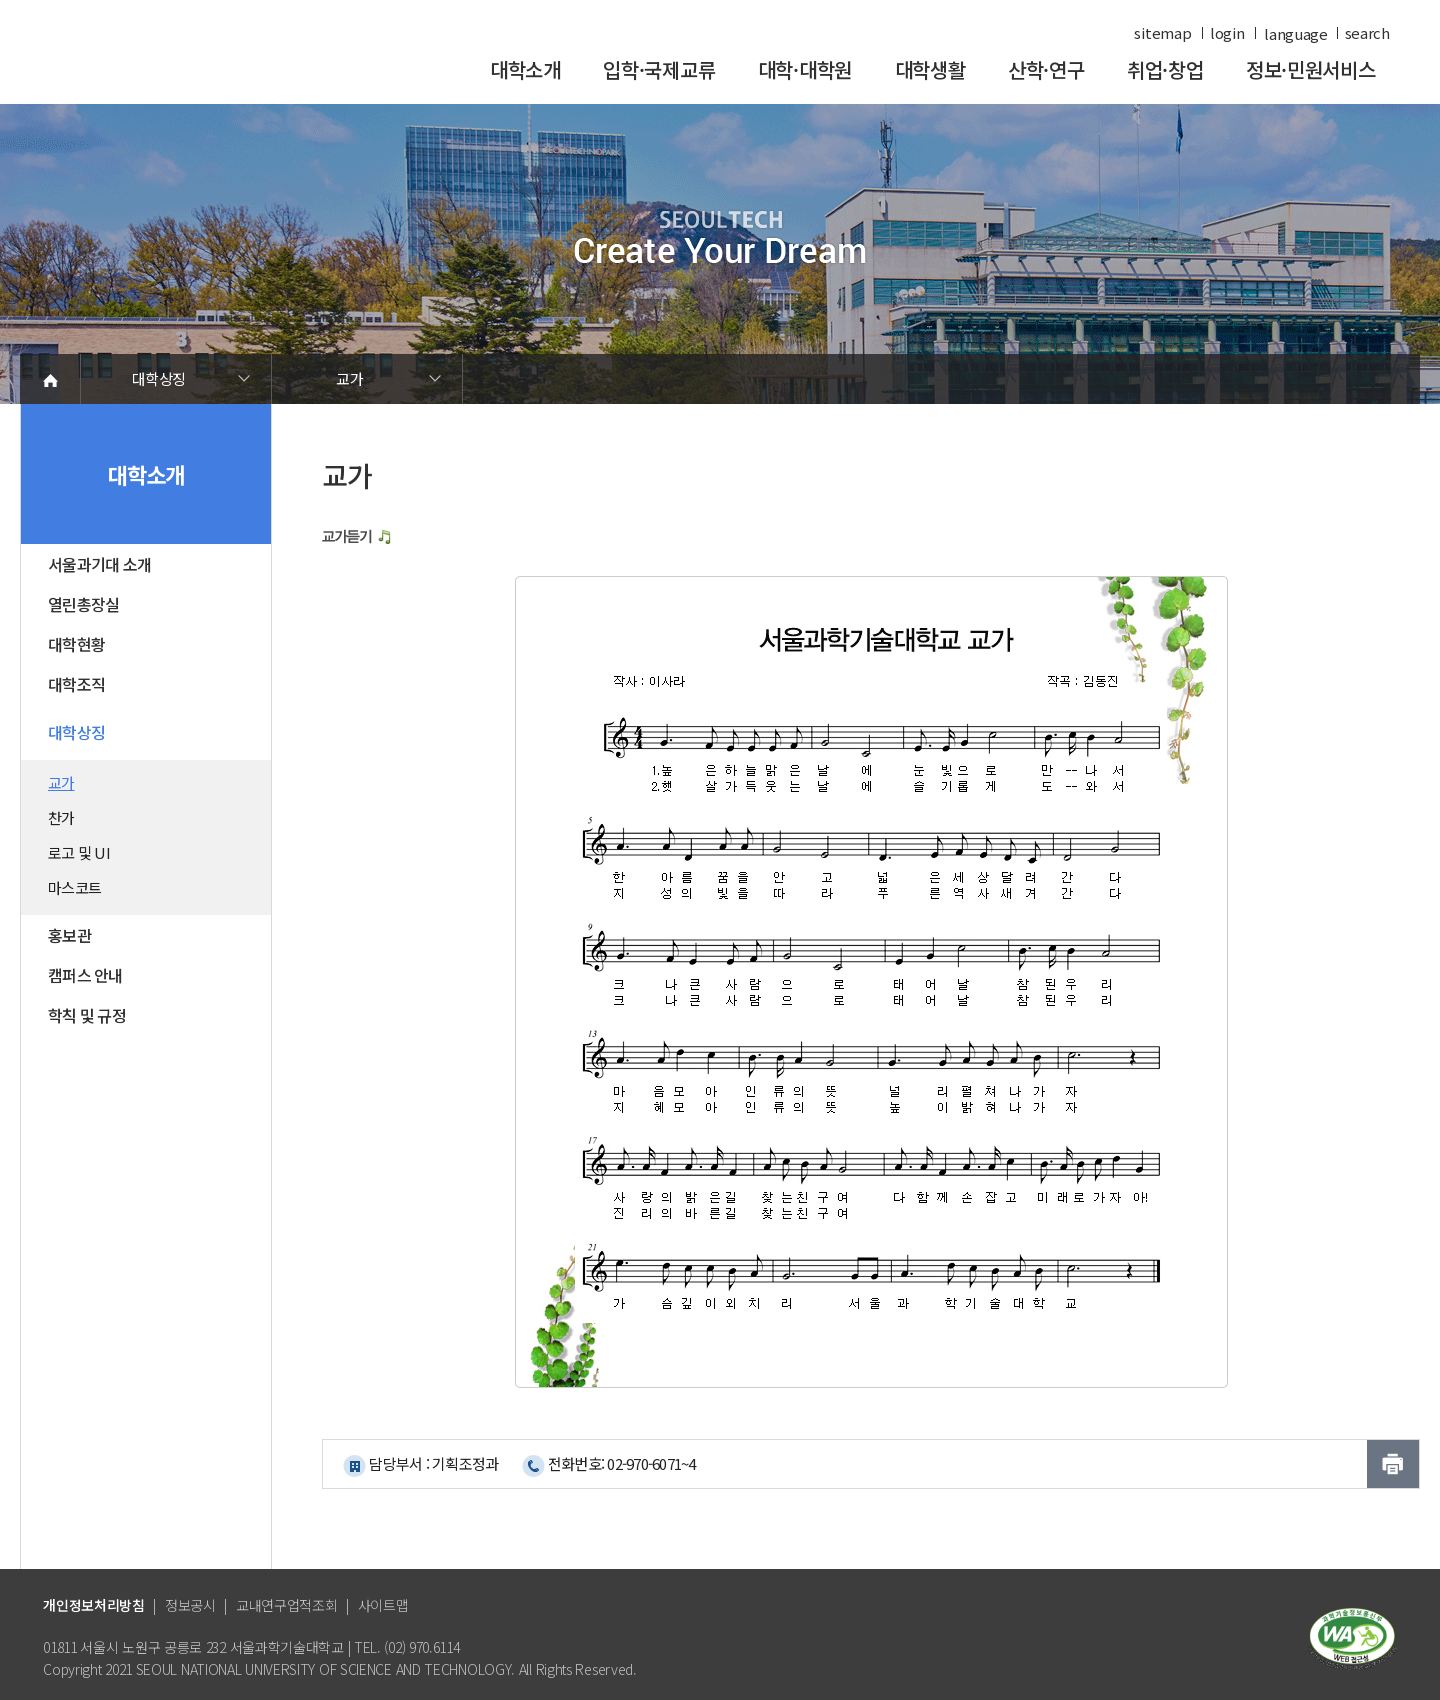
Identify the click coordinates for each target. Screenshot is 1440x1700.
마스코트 (74, 887)
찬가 (61, 817)
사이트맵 (383, 1605)
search (1367, 33)
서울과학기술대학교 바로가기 (179, 62)
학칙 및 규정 (87, 1015)
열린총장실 (83, 604)
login (1227, 33)
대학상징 (158, 378)
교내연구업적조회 (287, 1605)
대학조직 (76, 684)
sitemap (1162, 33)
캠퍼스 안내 (85, 975)
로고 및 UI (79, 852)
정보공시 (190, 1605)
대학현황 (76, 644)
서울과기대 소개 (99, 564)
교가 (349, 378)
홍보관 (69, 935)
